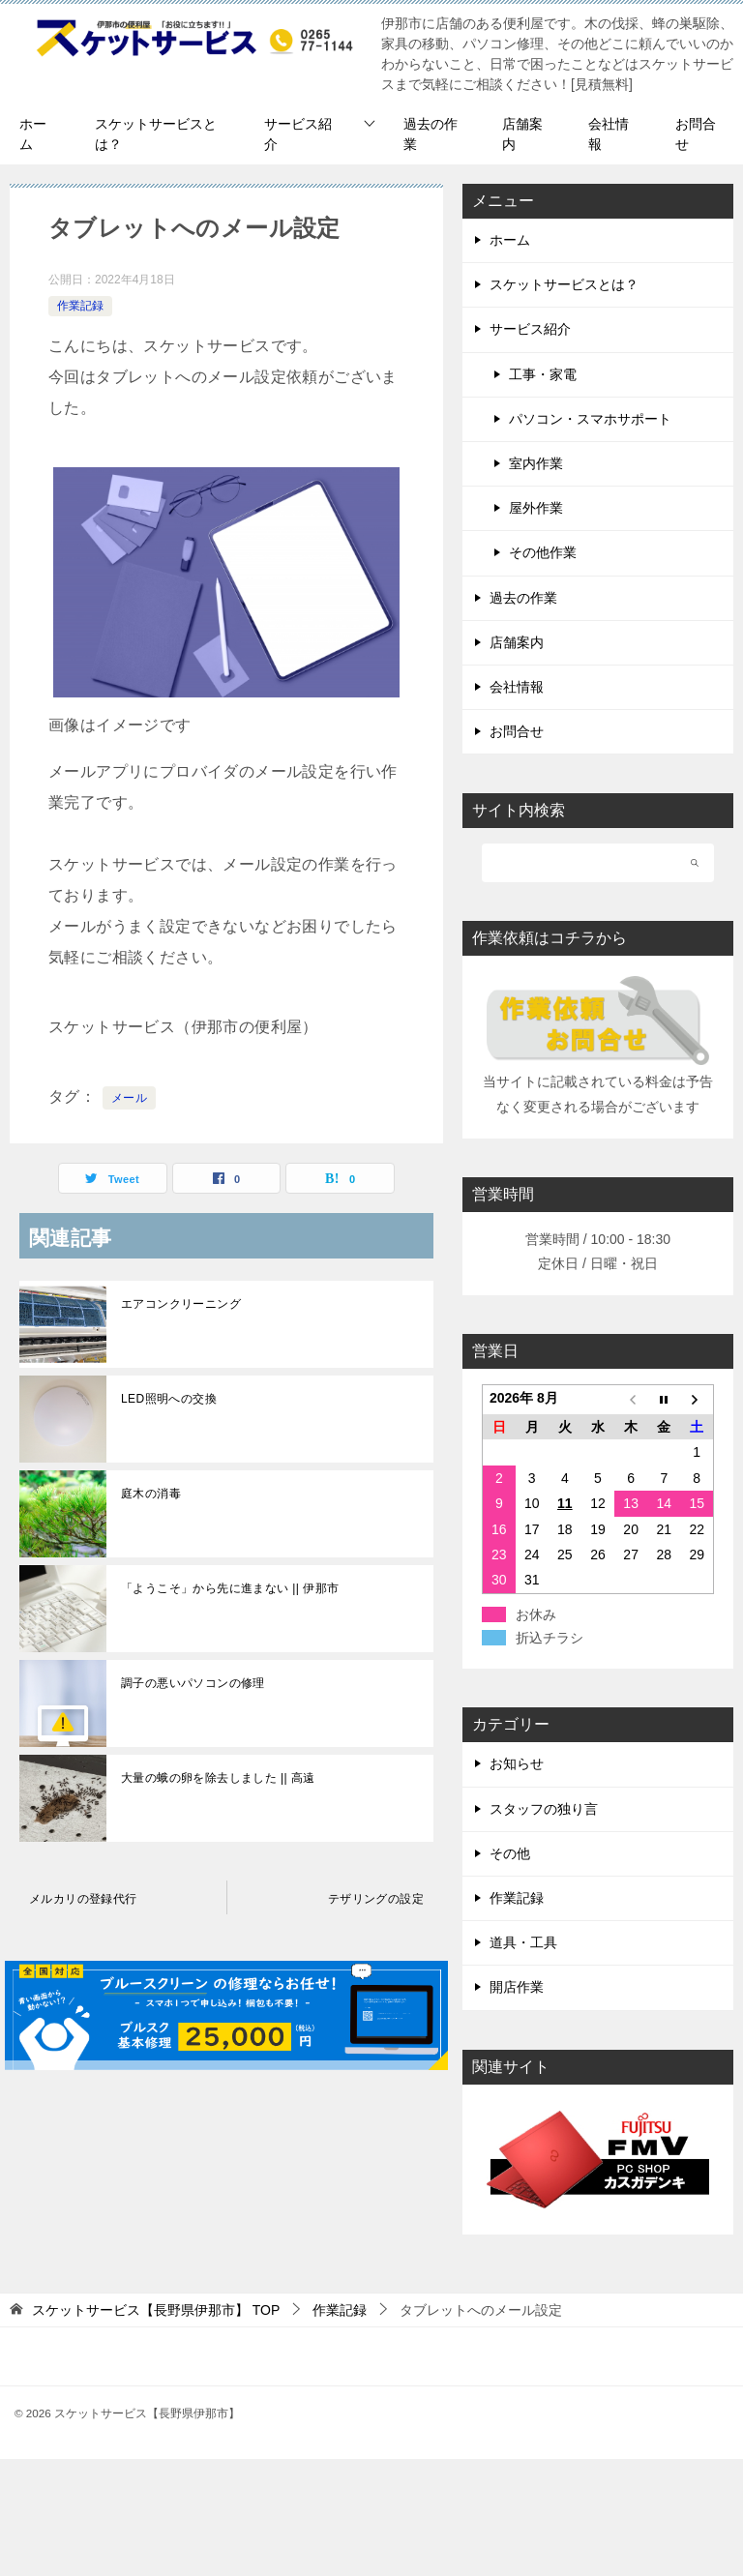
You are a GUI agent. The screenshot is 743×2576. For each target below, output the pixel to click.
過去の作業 (430, 134)
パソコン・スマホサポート (590, 419)
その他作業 (543, 552)
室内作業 (536, 463)
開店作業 (517, 1987)
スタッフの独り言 (544, 1809)
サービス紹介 (298, 134)
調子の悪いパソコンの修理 (193, 1683)
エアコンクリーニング (181, 1304)
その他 (510, 1853)
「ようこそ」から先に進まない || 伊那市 (230, 1588)
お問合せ (695, 134)
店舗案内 (522, 134)
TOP (156, 2310)
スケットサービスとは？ (156, 134)
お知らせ (517, 1763)
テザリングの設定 (376, 1899)
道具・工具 (523, 1942)
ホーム (32, 134)
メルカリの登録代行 (83, 1899)
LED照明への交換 (169, 1399)
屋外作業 (536, 508)
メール (129, 1098)
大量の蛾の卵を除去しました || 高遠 (218, 1778)
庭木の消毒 (151, 1493)
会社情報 (608, 134)
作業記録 (80, 305)
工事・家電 (543, 374)
